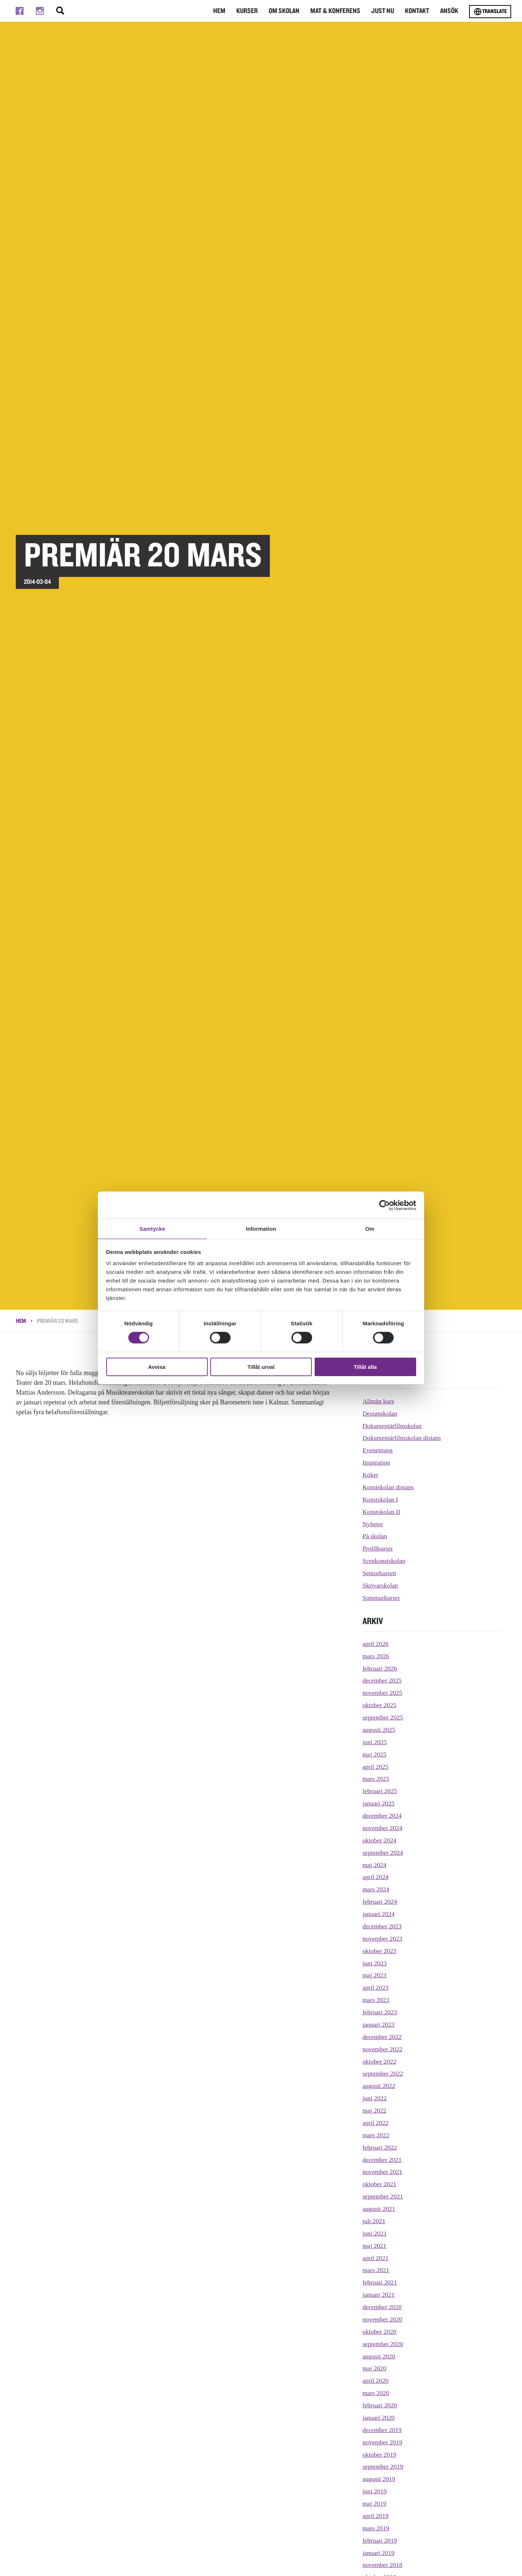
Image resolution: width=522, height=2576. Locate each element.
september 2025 (383, 1717)
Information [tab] (261, 1228)
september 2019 (383, 2466)
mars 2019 (376, 2528)
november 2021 (382, 2171)
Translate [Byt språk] (490, 11)
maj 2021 (374, 2245)
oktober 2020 (379, 2331)
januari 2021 (378, 2294)
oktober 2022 (379, 2061)
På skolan (375, 1536)
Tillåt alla (365, 1367)
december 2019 (382, 2429)
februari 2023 (380, 2012)
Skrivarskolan (380, 1585)
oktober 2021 (379, 2184)
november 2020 (382, 2319)
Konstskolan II (381, 1511)
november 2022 (382, 2049)
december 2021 (382, 2159)
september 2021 (383, 2196)
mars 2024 (376, 1889)
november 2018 (382, 2564)
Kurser (252, 10)
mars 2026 (376, 1656)
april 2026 (375, 1643)
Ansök (449, 10)
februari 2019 (380, 2540)
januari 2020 (378, 2417)
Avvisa (157, 1367)
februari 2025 (380, 1791)
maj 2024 (374, 1865)
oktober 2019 (379, 2454)
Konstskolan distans (388, 1487)
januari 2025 (378, 1803)
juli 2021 (374, 2221)
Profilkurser (378, 1548)
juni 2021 (375, 2233)
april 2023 (375, 1987)
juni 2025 (375, 1742)
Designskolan (380, 1413)
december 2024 (382, 1815)
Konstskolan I (380, 1499)
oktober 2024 (379, 1840)
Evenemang (377, 1450)
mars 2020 (376, 2393)
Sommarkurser (381, 1597)
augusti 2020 (379, 2356)
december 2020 (382, 2307)
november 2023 (382, 1938)
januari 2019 (378, 2552)
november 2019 (382, 2442)
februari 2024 (380, 1901)
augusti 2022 (379, 2085)
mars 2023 (376, 1999)
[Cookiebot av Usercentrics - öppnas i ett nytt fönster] (384, 1204)
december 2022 (382, 2036)
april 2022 (375, 2122)
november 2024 (382, 1828)
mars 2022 (376, 2135)
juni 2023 (375, 1963)
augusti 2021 (379, 2208)
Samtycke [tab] (152, 1228)
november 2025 (382, 1692)
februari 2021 (380, 2282)
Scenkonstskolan (384, 1560)
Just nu (384, 10)
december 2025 (382, 1680)
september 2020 (383, 2344)
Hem (225, 10)
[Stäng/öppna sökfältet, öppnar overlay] (60, 11)
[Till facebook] (19, 11)
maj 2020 (374, 2368)
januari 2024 (378, 1913)
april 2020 (375, 2380)
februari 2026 (380, 1668)
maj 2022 (374, 2110)
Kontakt (418, 10)
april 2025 (375, 1766)
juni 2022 (375, 2098)
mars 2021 (376, 2270)
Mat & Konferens (338, 10)
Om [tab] (369, 1228)
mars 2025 (376, 1778)
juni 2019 (375, 2491)
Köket (370, 1474)
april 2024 (375, 1877)
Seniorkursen (379, 1573)
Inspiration (376, 1462)
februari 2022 (380, 2147)
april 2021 (375, 2258)
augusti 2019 (379, 2478)
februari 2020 (380, 2405)
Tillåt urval (261, 1367)
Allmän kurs (378, 1401)
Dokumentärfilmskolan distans (402, 1437)
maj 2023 (374, 1975)
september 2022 (383, 2073)
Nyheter (373, 1524)
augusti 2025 (379, 1729)
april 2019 (375, 2515)
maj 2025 (374, 1754)
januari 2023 (378, 2024)
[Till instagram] (40, 11)
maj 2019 (374, 2503)
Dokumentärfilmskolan (392, 1425)
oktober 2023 (379, 1950)
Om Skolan (288, 10)
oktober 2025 (379, 1705)
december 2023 (382, 1926)
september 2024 (383, 1852)
